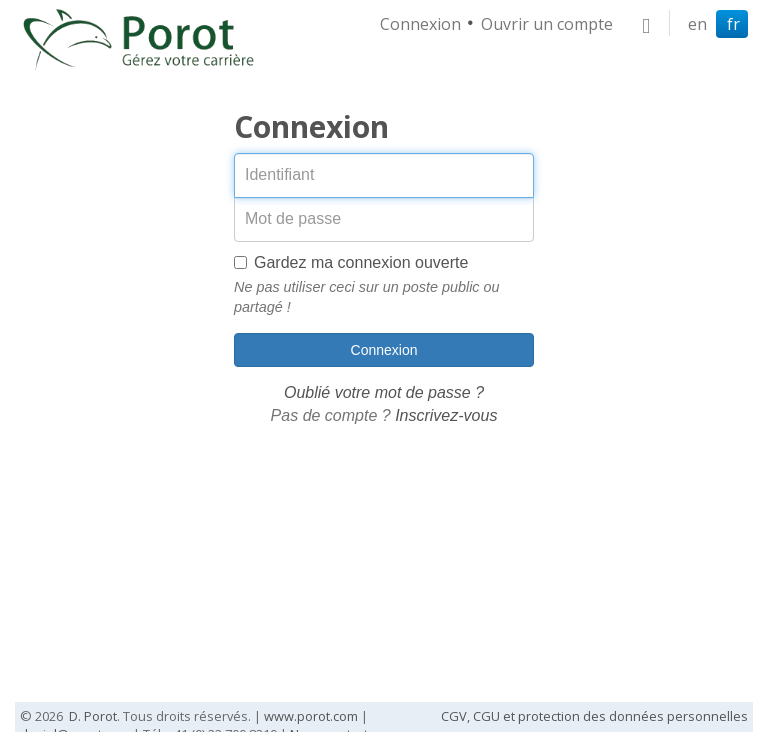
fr (733, 24)
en (697, 24)
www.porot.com (311, 716)
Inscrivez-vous (446, 415)
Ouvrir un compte (547, 24)
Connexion (420, 24)
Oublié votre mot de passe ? (384, 392)
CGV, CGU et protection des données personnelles (594, 716)
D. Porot (93, 716)
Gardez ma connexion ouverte (351, 262)
